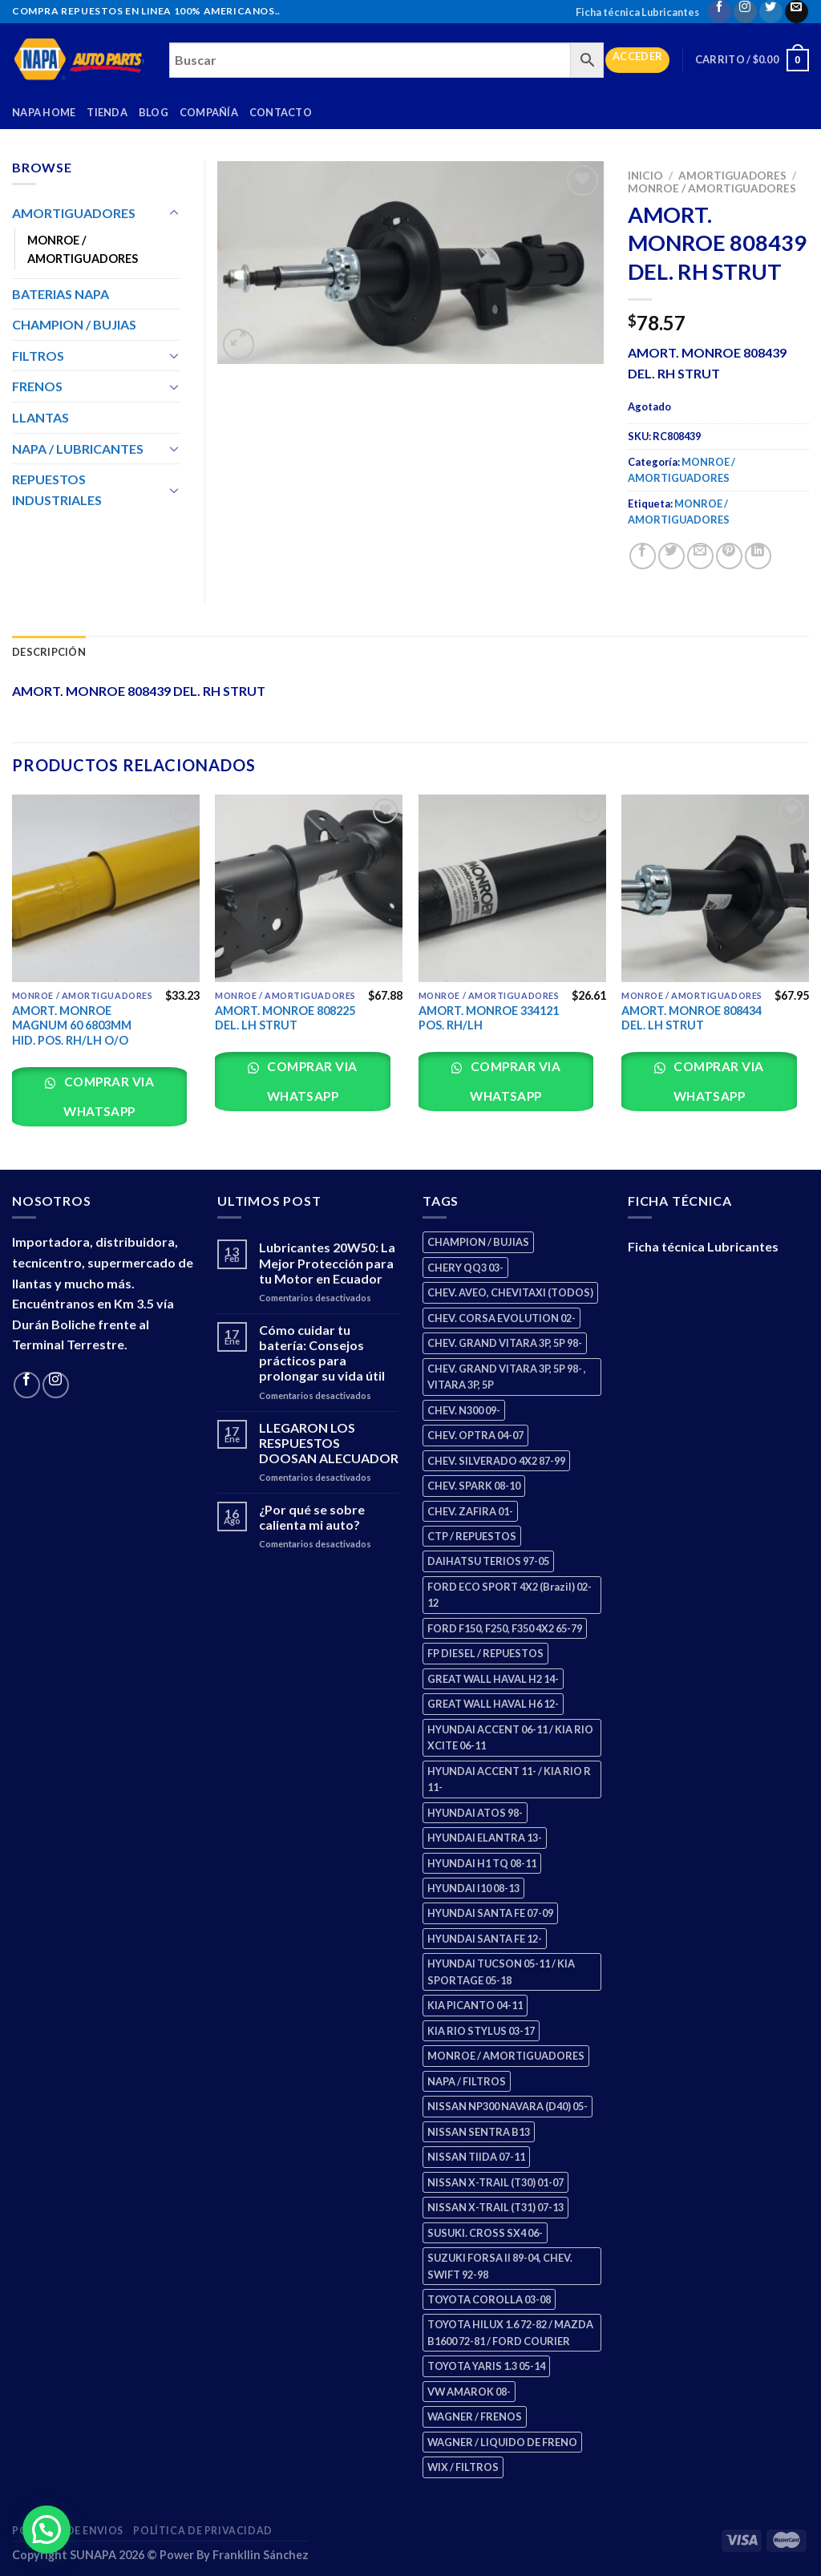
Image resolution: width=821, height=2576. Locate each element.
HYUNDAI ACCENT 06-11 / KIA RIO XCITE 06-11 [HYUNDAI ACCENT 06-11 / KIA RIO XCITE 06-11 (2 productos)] (510, 1737)
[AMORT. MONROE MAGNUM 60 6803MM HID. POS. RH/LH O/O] (106, 888)
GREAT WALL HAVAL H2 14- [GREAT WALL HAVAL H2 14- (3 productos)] (493, 1678)
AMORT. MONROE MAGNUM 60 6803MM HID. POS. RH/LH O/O (71, 1025)
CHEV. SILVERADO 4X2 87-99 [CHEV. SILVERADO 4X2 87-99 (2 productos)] (496, 1460)
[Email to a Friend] (700, 556)
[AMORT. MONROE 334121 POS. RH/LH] (512, 888)
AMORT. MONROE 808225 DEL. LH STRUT (285, 1018)
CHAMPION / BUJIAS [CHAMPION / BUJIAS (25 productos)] (478, 1241)
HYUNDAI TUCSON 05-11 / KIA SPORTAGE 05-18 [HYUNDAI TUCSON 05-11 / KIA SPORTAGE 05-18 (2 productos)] (501, 1971)
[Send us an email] (796, 11)
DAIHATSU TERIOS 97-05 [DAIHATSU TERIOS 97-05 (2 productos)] (488, 1561)
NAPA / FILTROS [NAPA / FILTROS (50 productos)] (466, 2081)
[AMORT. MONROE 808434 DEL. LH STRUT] (715, 888)
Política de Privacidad (202, 2531)
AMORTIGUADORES (732, 175)
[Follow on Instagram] (745, 11)
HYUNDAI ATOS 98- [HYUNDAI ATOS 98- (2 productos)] (475, 1812)
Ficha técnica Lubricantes (637, 12)
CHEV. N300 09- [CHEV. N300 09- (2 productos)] (463, 1410)
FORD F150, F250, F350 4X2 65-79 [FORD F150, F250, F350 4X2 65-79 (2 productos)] (504, 1628)
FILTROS (38, 355)
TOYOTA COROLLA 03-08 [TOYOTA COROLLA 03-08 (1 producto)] (489, 2299)
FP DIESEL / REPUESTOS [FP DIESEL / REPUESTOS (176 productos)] (485, 1653)
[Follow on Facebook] (719, 11)
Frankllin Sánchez (260, 2555)
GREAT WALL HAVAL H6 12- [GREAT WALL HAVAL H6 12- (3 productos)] (493, 1703)
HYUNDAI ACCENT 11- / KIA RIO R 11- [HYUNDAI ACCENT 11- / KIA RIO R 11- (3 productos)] (509, 1779)
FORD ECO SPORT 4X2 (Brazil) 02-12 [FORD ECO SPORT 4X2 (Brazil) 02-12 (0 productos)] (509, 1594)
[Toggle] (174, 213)
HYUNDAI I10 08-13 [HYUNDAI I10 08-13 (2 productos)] (473, 1888)
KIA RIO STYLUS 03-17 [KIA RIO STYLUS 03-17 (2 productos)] (481, 2030)
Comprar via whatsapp (107, 1096)
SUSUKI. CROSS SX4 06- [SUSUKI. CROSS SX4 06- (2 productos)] (485, 2232)
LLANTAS (40, 417)
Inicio (645, 175)
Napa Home (43, 112)
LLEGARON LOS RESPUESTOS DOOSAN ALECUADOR (328, 1443)
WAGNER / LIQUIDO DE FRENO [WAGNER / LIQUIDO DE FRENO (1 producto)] (502, 2442)
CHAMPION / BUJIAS (74, 324)
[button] (46, 2529)
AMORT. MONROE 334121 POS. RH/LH (489, 1018)
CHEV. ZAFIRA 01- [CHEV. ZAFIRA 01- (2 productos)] (470, 1511)
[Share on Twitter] (671, 556)
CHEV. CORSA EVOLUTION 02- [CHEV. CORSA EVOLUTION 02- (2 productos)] (501, 1318)
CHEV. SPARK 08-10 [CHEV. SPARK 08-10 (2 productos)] (473, 1485)
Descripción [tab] (49, 651)
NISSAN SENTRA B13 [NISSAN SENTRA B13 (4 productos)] (478, 2131)
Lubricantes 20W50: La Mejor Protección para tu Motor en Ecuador (327, 1262)
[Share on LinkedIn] (758, 556)
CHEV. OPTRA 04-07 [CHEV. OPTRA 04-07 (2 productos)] (475, 1435)
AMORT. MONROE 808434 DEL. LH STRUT (691, 1018)
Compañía (209, 112)
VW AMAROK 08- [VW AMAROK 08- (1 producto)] (469, 2391)
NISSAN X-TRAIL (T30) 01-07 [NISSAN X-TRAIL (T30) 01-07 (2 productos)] (495, 2182)
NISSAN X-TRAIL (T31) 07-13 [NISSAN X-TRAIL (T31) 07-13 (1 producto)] (495, 2207)
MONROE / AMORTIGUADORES (712, 188)
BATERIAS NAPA (60, 293)
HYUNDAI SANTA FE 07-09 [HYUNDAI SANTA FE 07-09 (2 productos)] (490, 1913)
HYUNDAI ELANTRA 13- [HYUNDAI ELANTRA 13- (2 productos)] (484, 1837)
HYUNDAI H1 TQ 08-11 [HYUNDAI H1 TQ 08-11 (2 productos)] (481, 1863)
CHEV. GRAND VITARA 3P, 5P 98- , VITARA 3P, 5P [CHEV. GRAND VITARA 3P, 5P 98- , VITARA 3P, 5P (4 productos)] (506, 1376)
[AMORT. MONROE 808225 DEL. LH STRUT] (308, 888)
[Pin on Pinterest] (729, 556)
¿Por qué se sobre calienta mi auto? (312, 1517)
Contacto (280, 112)
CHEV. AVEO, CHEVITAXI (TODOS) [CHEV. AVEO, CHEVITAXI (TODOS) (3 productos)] (510, 1292)
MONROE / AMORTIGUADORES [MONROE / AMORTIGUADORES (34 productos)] (505, 2055)
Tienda (107, 112)
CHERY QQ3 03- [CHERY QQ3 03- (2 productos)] (465, 1267)
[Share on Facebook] (642, 556)
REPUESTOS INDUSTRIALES (57, 489)
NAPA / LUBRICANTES (78, 448)
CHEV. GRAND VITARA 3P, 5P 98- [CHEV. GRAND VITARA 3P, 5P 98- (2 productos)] (504, 1343)
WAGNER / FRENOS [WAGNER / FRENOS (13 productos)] (474, 2416)
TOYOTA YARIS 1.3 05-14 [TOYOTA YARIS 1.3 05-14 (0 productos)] (486, 2366)
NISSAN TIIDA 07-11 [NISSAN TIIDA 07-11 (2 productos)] (476, 2156)
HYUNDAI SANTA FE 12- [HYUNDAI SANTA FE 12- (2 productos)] (484, 1938)
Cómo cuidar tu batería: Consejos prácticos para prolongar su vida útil (322, 1353)
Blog (153, 112)
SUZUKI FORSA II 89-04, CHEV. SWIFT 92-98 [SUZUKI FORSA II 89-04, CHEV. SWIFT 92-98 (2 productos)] (499, 2265)
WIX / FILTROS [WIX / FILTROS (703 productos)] (463, 2467)
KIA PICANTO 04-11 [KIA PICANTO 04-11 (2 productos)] (475, 2005)
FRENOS (37, 386)
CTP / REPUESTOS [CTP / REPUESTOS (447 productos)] (471, 1536)
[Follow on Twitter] (771, 11)
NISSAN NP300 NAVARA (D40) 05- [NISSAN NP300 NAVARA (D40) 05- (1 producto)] (507, 2106)
